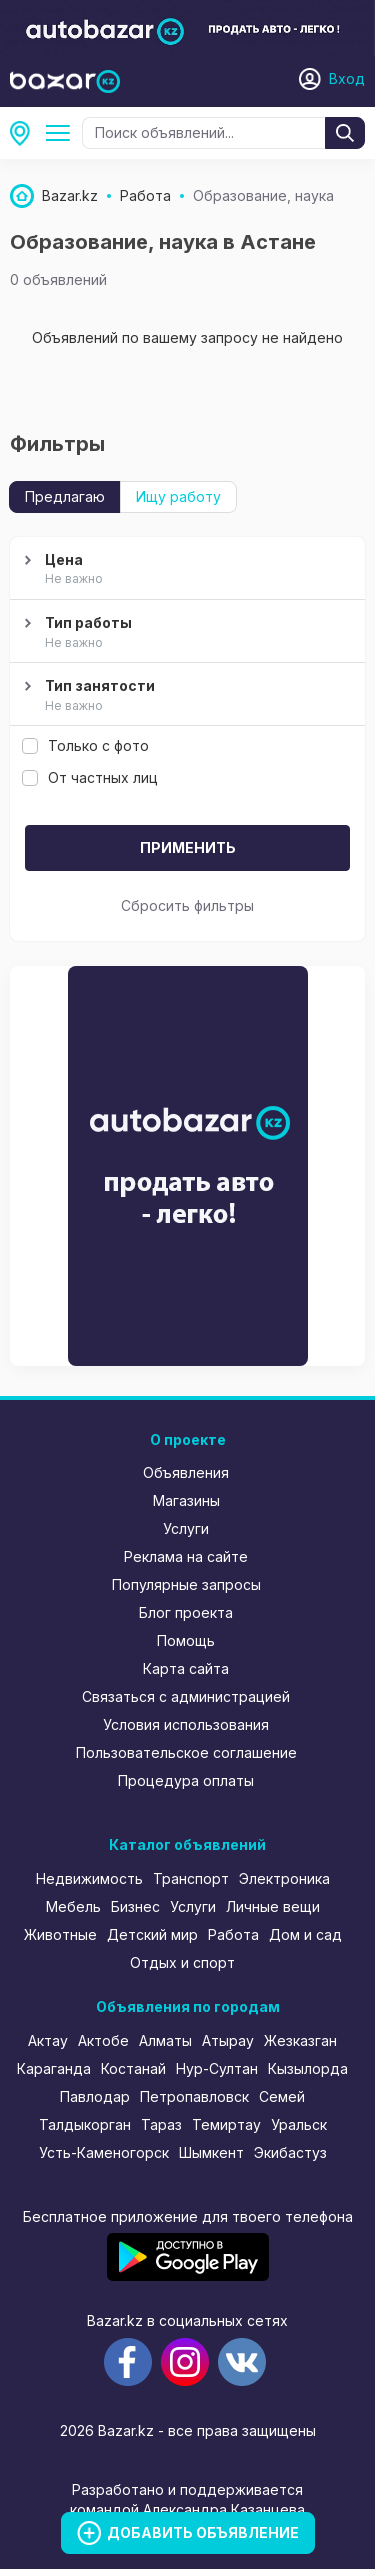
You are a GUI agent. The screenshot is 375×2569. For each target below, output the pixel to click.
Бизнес (135, 1906)
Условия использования (186, 1724)
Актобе (103, 2040)
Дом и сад (305, 1934)
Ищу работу (178, 496)
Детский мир (152, 1934)
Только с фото (85, 745)
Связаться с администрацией (186, 1696)
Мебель (73, 1906)
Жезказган (300, 2040)
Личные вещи (273, 1906)
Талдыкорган (85, 2124)
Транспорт (191, 1878)
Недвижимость (89, 1878)
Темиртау (226, 2124)
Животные (60, 1934)
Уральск (299, 2124)
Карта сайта (186, 1668)
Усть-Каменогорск (104, 2152)
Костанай (133, 2068)
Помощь (186, 1640)
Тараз (161, 2124)
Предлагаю (65, 496)
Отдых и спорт (182, 1962)
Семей (282, 2096)
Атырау (228, 2040)
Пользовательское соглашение (186, 1752)
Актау (48, 2040)
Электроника (284, 1878)
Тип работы (185, 633)
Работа (233, 1934)
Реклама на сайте (186, 1556)
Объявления (186, 1472)
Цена (185, 570)
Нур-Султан (217, 2068)
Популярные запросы (186, 1584)
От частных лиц (90, 777)
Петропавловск (194, 2096)
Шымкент (211, 2152)
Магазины (186, 1500)
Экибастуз (290, 2152)
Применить (188, 847)
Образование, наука (62, 133)
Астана (26, 133)
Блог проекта (186, 1612)
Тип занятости (185, 696)
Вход (347, 78)
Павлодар (95, 2096)
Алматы (165, 2040)
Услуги (186, 1528)
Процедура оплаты (186, 1780)
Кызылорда (308, 2068)
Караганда (54, 2068)
